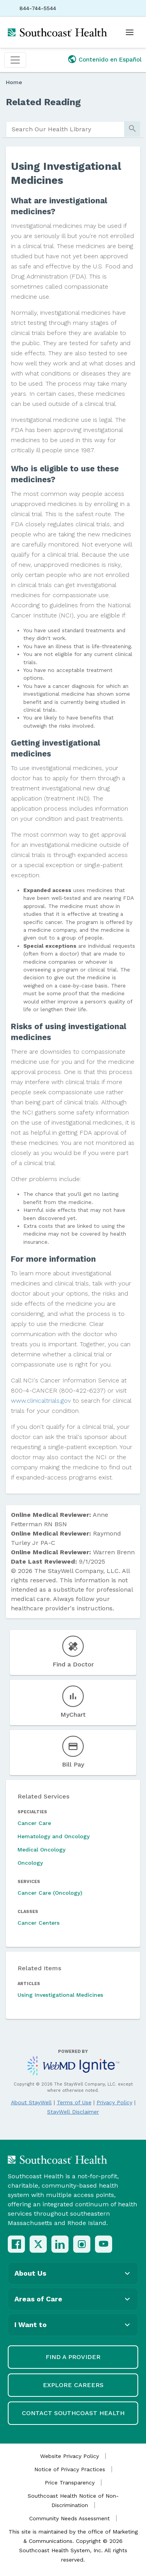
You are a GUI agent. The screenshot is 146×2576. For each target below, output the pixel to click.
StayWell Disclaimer (73, 2112)
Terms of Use (74, 2102)
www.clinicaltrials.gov (41, 1400)
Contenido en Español (110, 59)
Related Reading (43, 102)
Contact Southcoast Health (73, 2413)
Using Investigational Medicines (60, 1995)
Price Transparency (70, 2482)
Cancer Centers (39, 1923)
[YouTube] (103, 2244)
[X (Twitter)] (38, 2244)
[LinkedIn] (60, 2244)
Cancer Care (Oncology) (50, 1893)
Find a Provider (73, 2357)
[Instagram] (81, 2244)
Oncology (30, 1863)
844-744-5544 (37, 8)
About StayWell (31, 2102)
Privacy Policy (114, 2102)
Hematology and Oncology (54, 1836)
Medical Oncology (41, 1849)
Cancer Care (34, 1823)
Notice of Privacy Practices (69, 2469)
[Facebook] (16, 2244)
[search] (65, 129)
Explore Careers (73, 2385)
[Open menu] (129, 32)
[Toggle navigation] (15, 60)
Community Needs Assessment (69, 2518)
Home (14, 82)
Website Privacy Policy (69, 2456)
